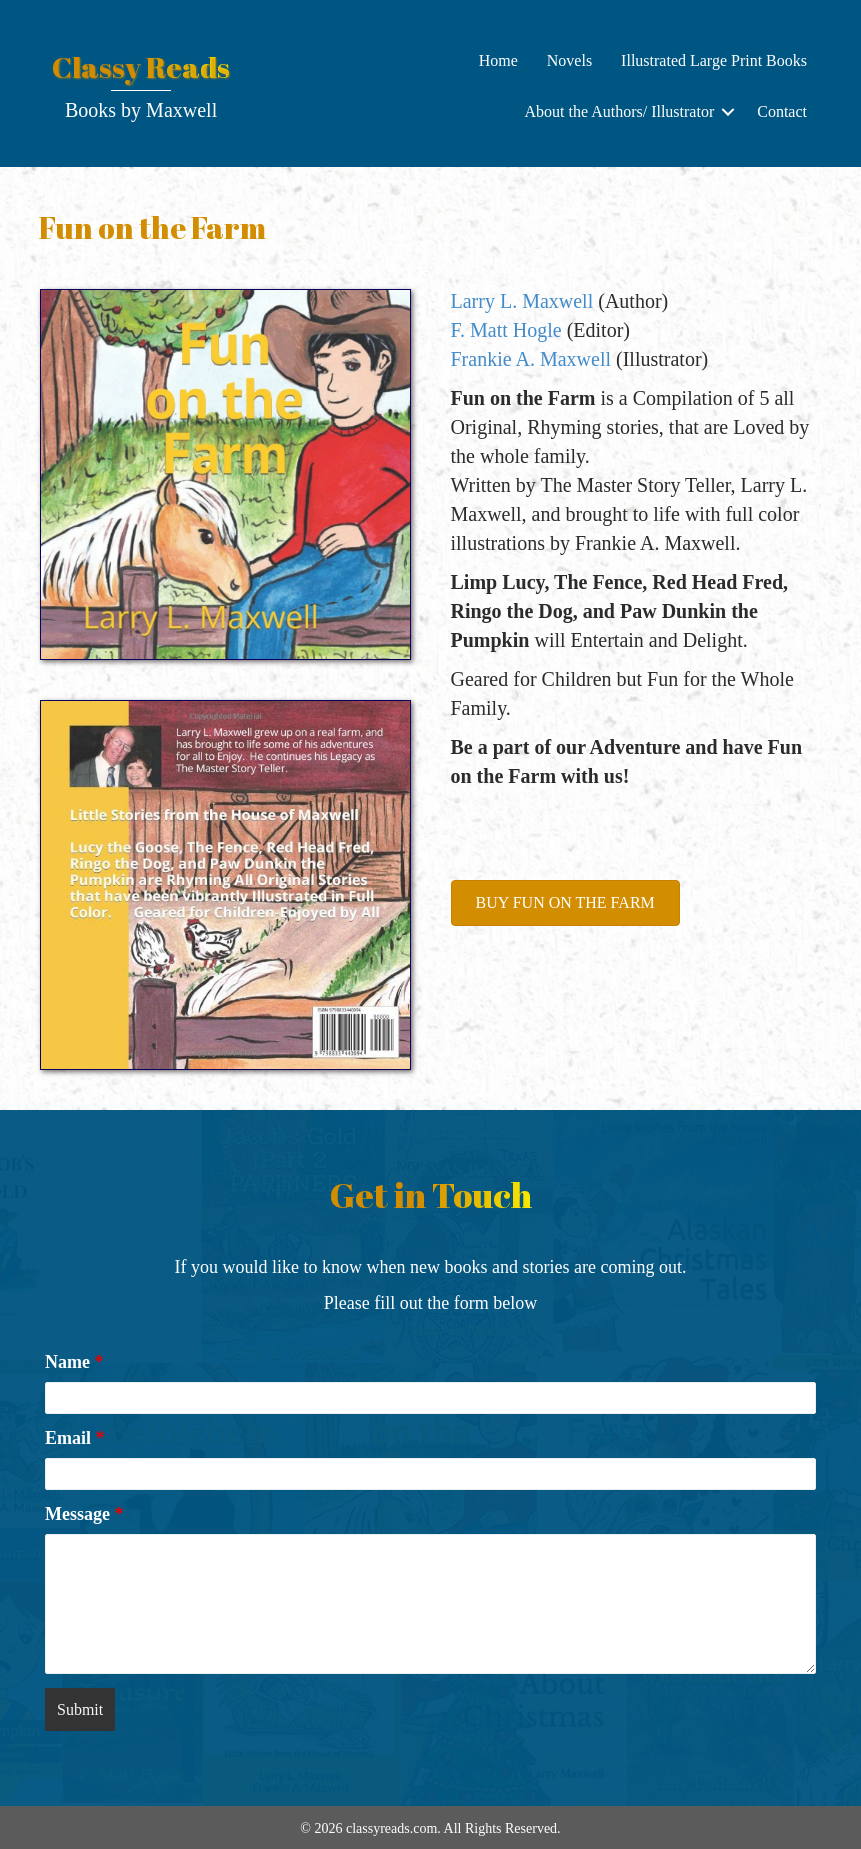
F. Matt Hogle (506, 330)
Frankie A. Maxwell (531, 359)
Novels (569, 60)
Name (74, 1362)
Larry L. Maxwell (522, 301)
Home (498, 60)
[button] (728, 111)
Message (84, 1514)
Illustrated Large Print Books (714, 60)
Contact (782, 111)
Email (75, 1438)
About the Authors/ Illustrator (619, 111)
